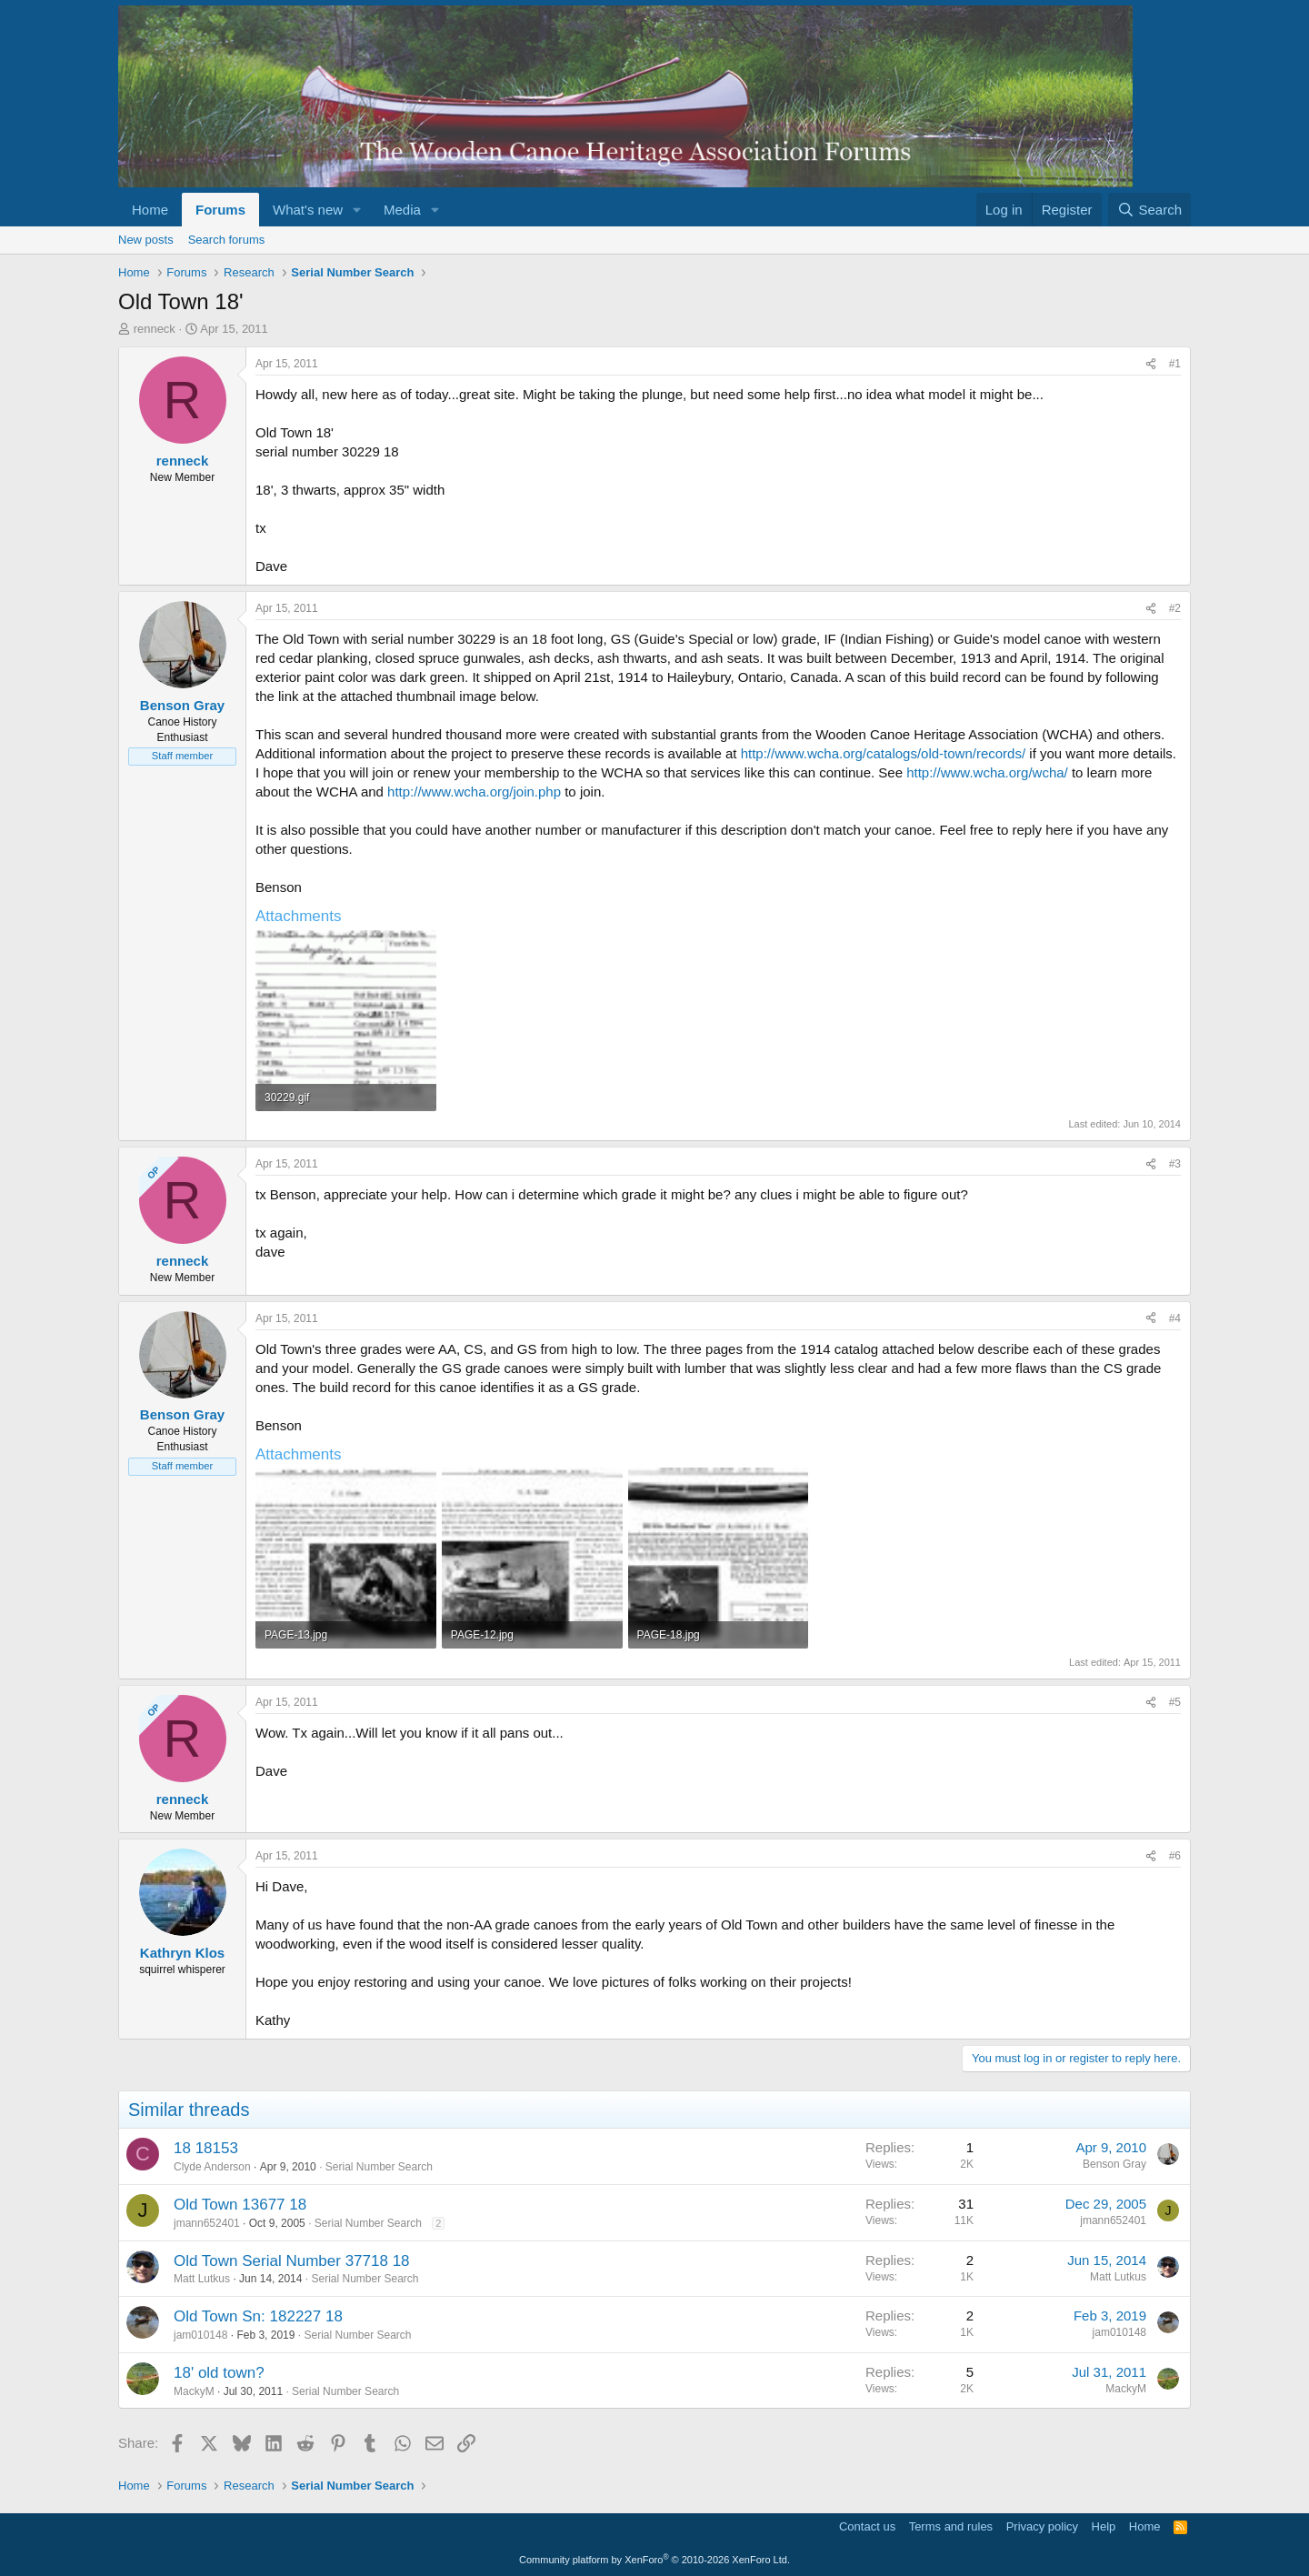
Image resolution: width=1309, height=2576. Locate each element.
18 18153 (206, 2148)
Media (402, 209)
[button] (357, 209)
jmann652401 (207, 2223)
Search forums (226, 239)
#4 (1175, 1318)
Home (150, 209)
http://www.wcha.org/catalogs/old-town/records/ (883, 753)
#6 (1175, 1855)
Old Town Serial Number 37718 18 (292, 2261)
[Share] (1151, 364)
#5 (1175, 1702)
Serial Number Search (379, 2166)
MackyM (194, 2391)
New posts (146, 239)
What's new (308, 209)
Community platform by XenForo (654, 2559)
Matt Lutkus (202, 2278)
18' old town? (219, 2372)
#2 (1175, 608)
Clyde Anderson (212, 2166)
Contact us (867, 2526)
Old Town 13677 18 (240, 2204)
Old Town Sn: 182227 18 (258, 2316)
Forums (220, 209)
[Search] (1149, 209)
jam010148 (200, 2335)
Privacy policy (1042, 2526)
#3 (1175, 1164)
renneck (154, 329)
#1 (1175, 363)
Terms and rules (951, 2526)
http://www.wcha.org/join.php (474, 791)
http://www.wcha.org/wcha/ (987, 772)
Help (1104, 2526)
